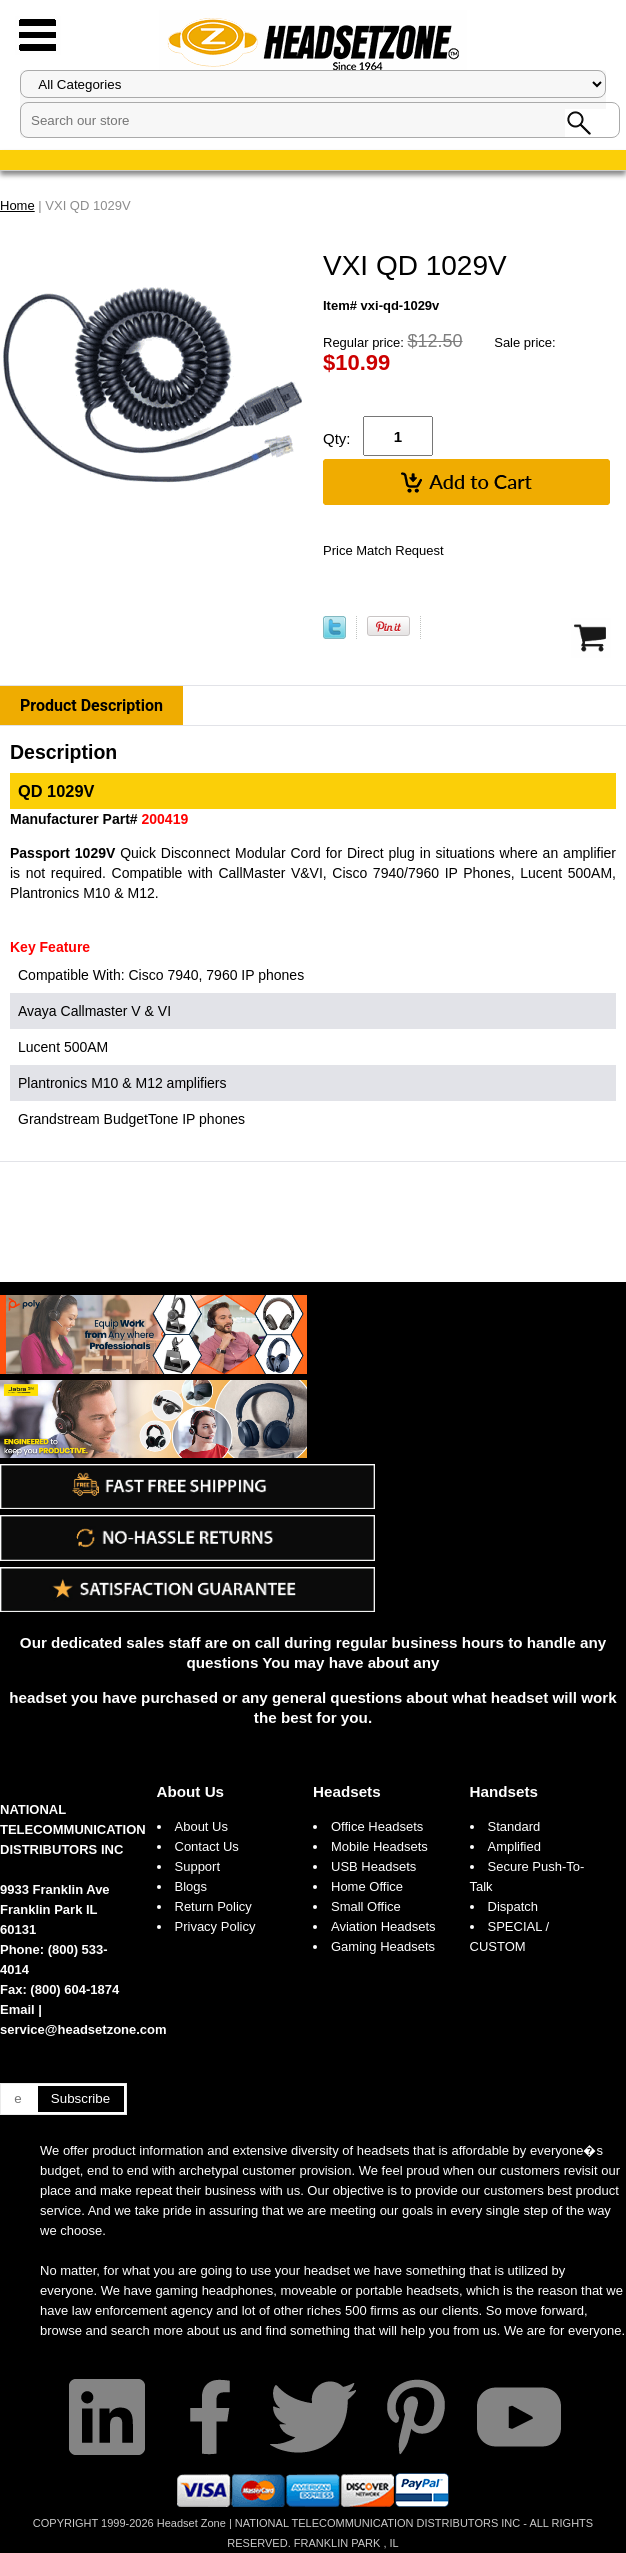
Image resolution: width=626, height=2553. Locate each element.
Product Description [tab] (91, 705)
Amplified (514, 1846)
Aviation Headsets (383, 1926)
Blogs (191, 1886)
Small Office (366, 1906)
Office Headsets (377, 1826)
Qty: (337, 438)
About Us (191, 1791)
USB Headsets (373, 1866)
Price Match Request (383, 550)
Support (198, 1866)
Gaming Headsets (383, 1946)
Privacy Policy (215, 1926)
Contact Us (207, 1846)
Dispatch (513, 1906)
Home (17, 205)
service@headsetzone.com (83, 2029)
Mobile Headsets (379, 1846)
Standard (514, 1826)
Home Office (367, 1886)
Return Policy (213, 1906)
